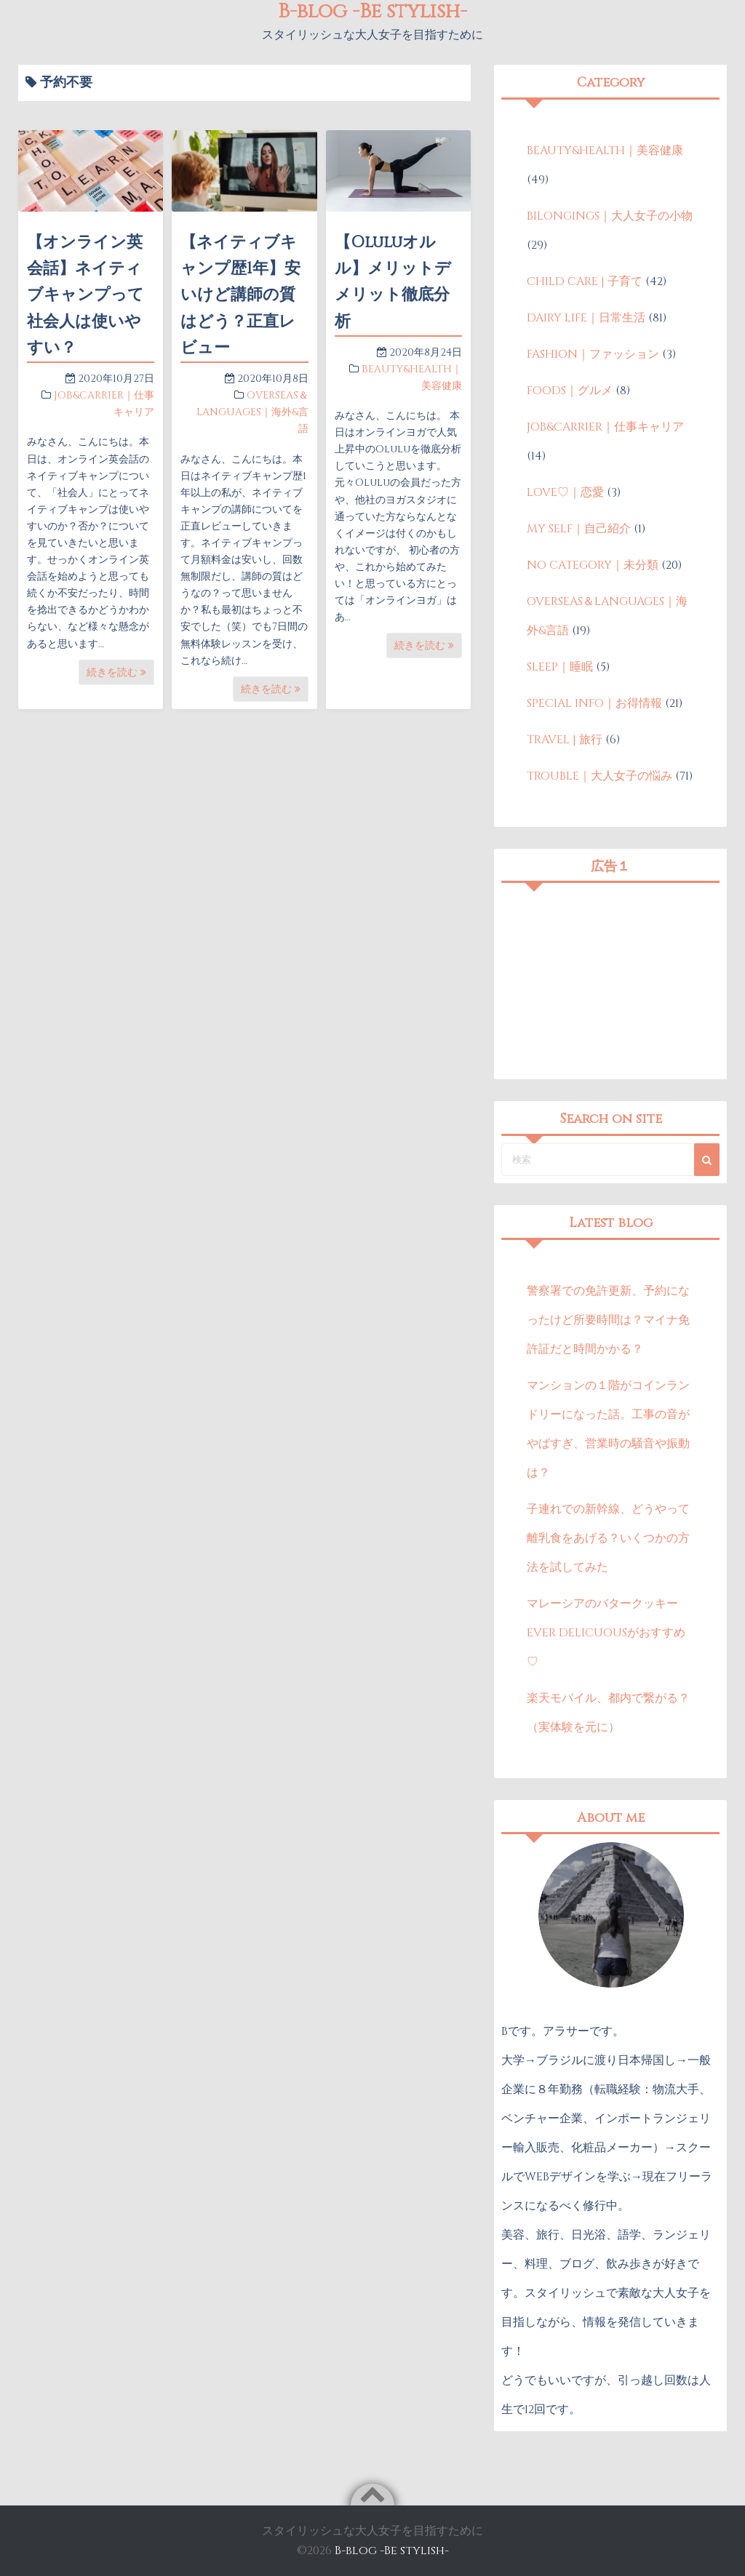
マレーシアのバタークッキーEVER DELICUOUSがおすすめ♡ (606, 1633)
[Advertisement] (610, 981)
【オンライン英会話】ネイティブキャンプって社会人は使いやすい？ (85, 295)
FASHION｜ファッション (593, 354)
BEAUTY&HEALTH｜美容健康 (605, 151)
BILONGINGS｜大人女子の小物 (610, 216)
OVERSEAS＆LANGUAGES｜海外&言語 (252, 412)
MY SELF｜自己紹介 (579, 529)
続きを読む (116, 672)
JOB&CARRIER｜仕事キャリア (605, 427)
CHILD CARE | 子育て (584, 281)
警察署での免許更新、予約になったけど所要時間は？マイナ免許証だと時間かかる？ (608, 1320)
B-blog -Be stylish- (392, 2551)
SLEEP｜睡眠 (560, 667)
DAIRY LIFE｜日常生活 (586, 318)
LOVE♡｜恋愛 (565, 492)
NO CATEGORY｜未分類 (592, 565)
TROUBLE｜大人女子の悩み (599, 776)
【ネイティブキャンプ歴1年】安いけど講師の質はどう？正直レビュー (240, 295)
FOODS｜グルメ (570, 391)
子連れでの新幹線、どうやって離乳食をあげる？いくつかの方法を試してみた (608, 1538)
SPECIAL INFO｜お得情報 (594, 703)
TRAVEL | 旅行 (564, 740)
